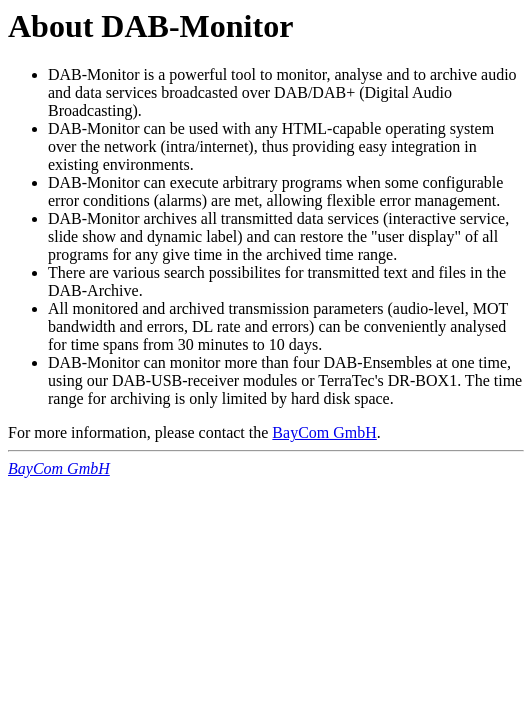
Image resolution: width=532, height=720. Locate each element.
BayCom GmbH (324, 432)
